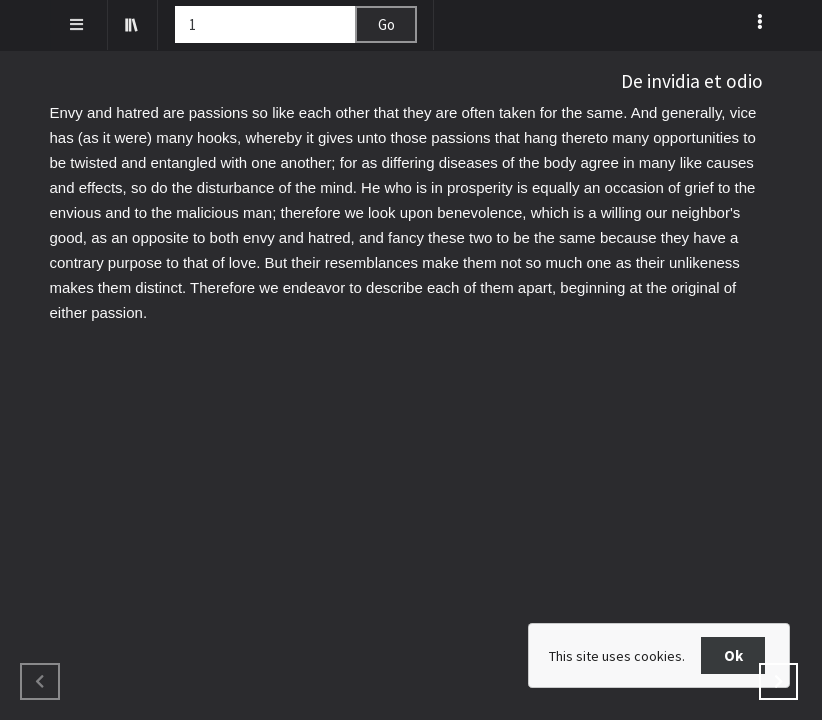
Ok (733, 655)
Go (386, 24)
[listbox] (761, 21)
